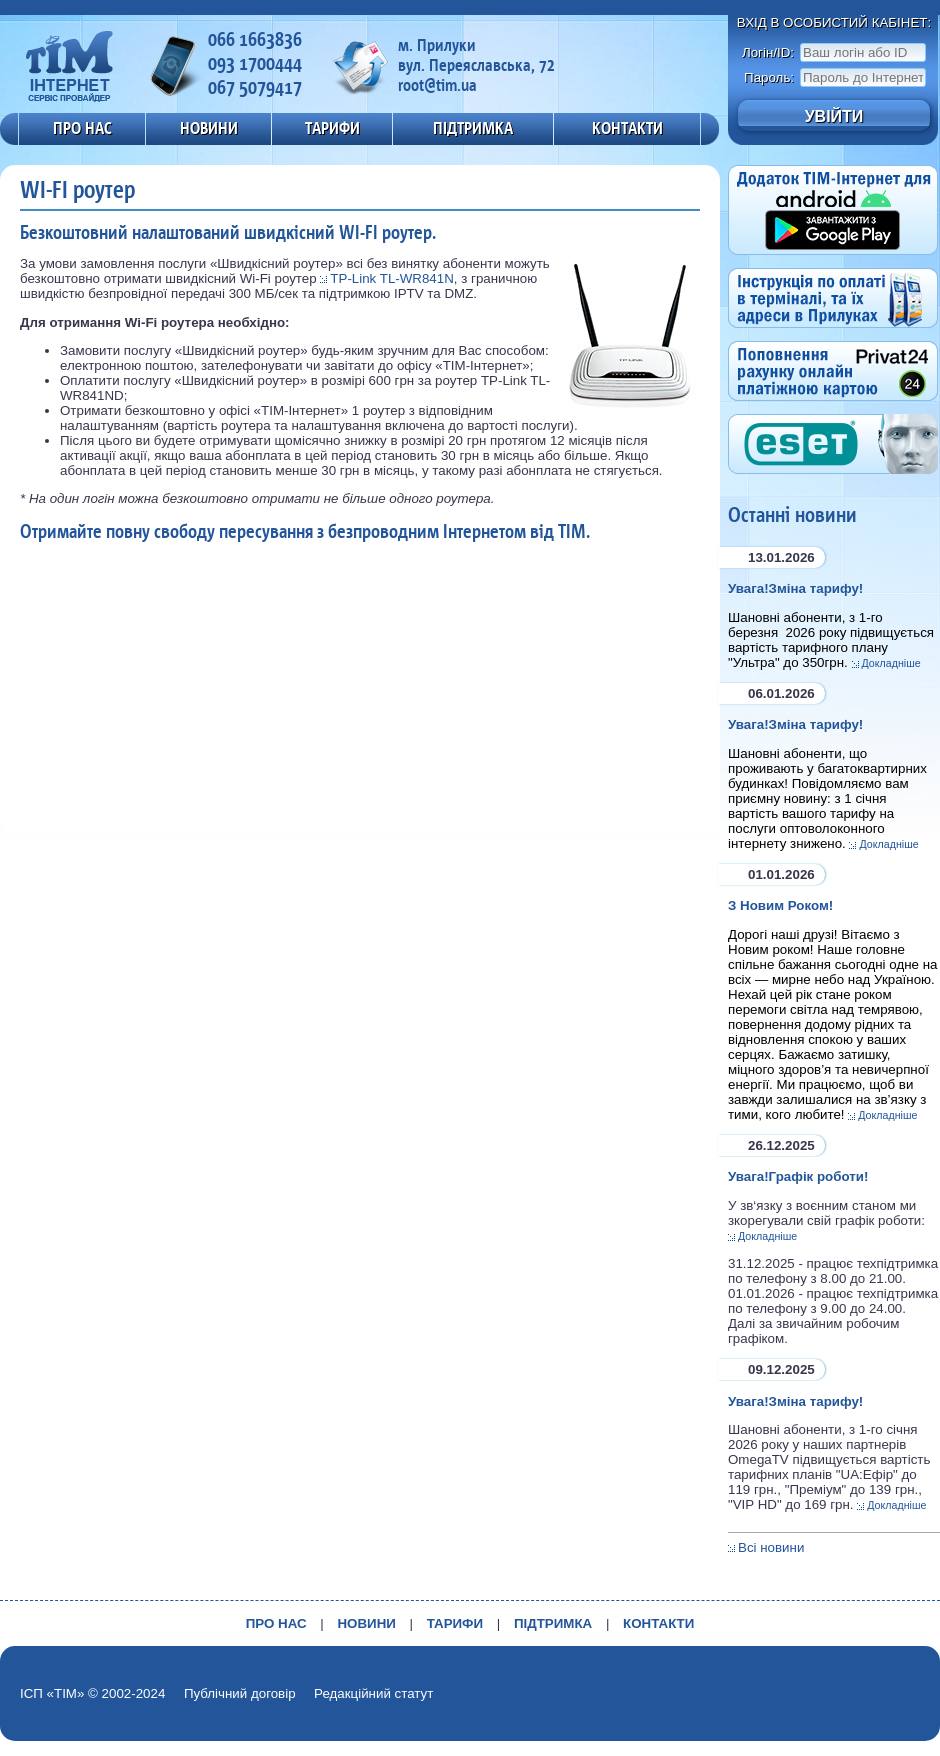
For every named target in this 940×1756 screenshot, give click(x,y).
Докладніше (891, 663)
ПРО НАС (82, 128)
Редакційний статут (373, 1693)
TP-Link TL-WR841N (391, 278)
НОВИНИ (209, 128)
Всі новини (771, 1547)
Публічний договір (240, 1693)
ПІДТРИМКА (473, 128)
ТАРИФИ (332, 128)
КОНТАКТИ (627, 128)
